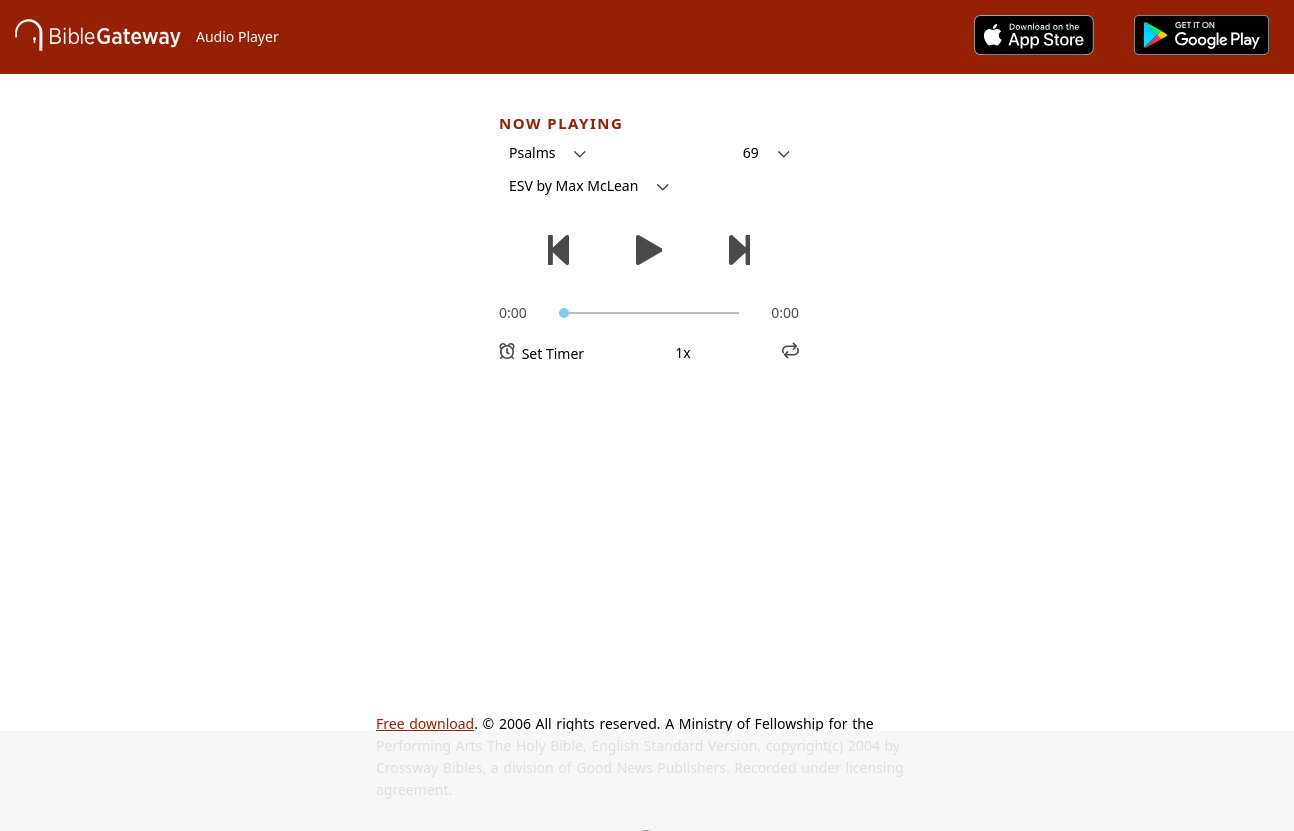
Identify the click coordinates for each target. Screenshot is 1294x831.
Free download (425, 723)
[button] (547, 153)
